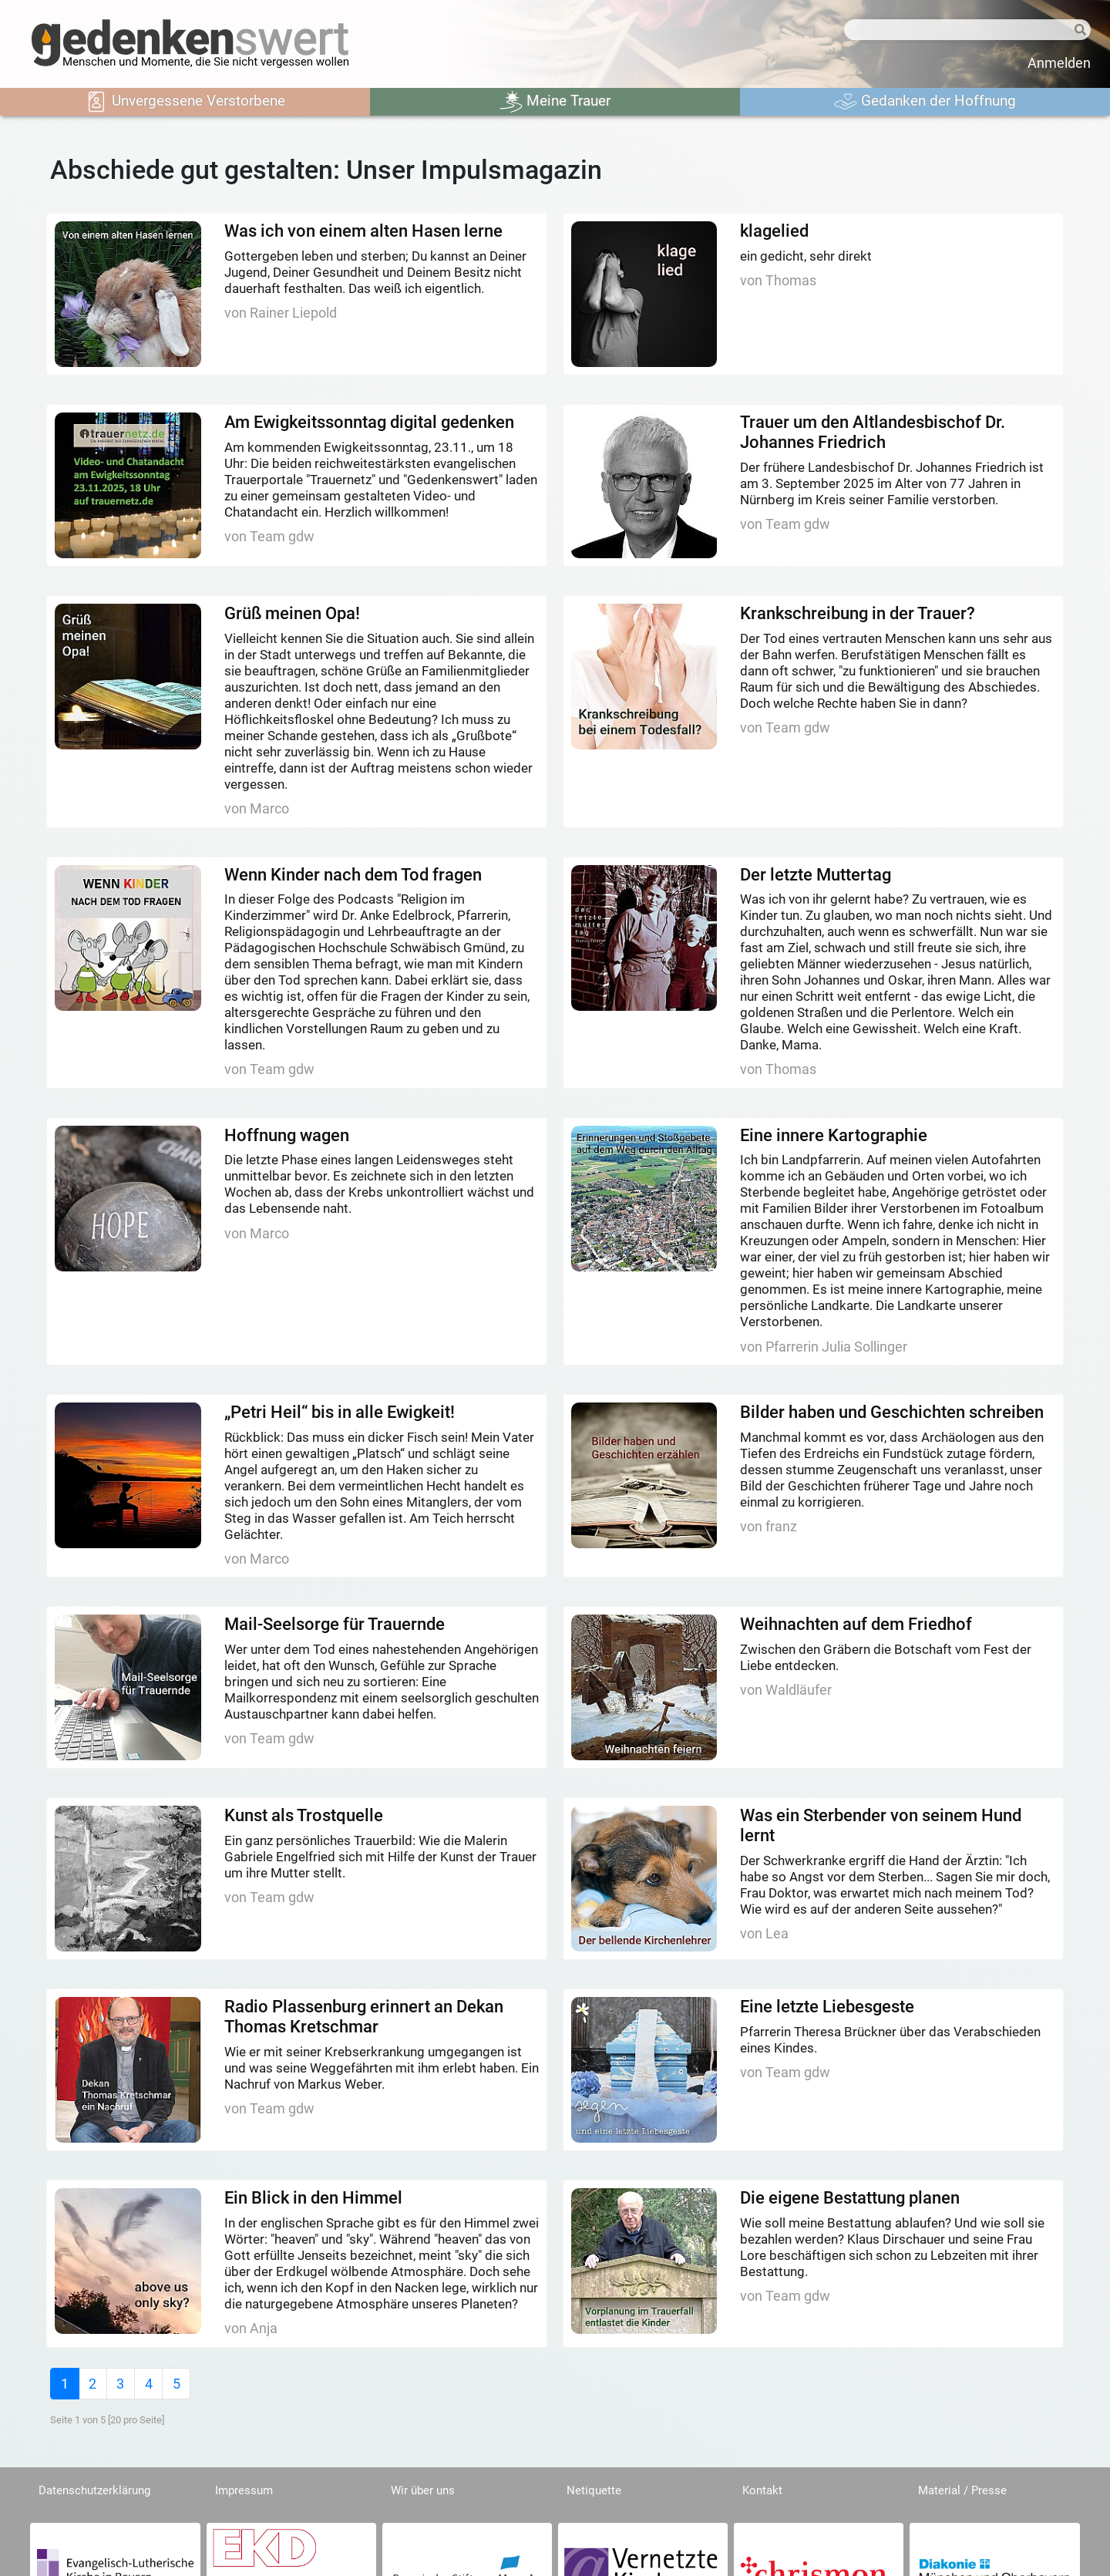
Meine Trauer (555, 101)
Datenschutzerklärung (94, 2490)
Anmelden (1059, 63)
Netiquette (594, 2490)
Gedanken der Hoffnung (925, 101)
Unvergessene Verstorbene (185, 101)
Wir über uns (423, 2490)
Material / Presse (962, 2490)
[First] (64, 2383)
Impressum (244, 2490)
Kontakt (762, 2490)
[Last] (176, 2383)
